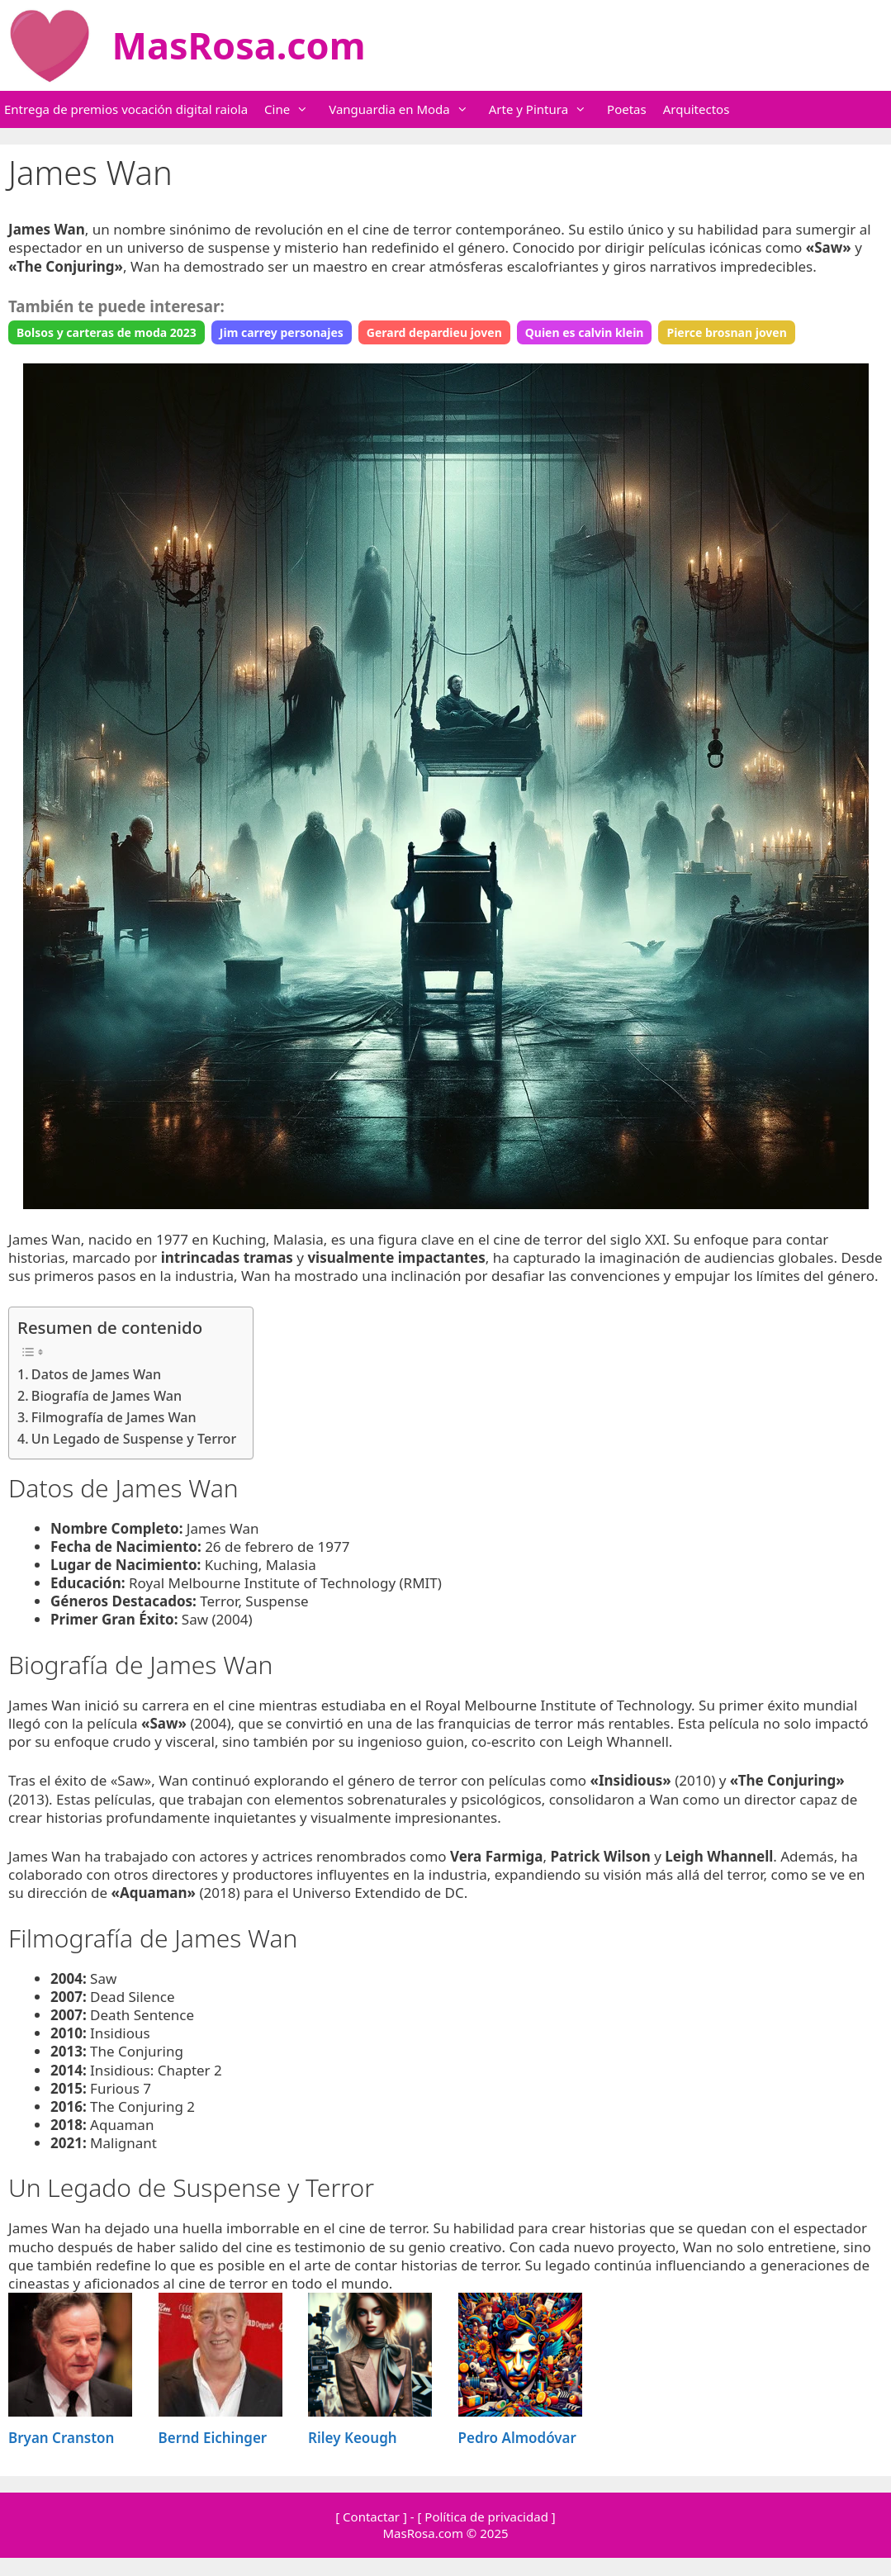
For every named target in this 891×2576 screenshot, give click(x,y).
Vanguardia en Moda (407, 109)
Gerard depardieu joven (434, 332)
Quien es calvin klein (584, 332)
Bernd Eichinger (213, 2437)
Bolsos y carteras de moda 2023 (107, 332)
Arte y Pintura (546, 109)
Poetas (627, 109)
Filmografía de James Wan (114, 1417)
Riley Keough (352, 2437)
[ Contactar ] (371, 2516)
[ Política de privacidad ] (486, 2516)
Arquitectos (696, 109)
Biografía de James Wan (106, 1396)
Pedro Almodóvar (517, 2437)
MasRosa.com (239, 45)
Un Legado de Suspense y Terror (133, 1439)
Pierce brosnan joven (726, 332)
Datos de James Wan (96, 1374)
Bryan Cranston (61, 2437)
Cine (294, 109)
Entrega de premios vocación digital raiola (126, 109)
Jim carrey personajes (282, 332)
